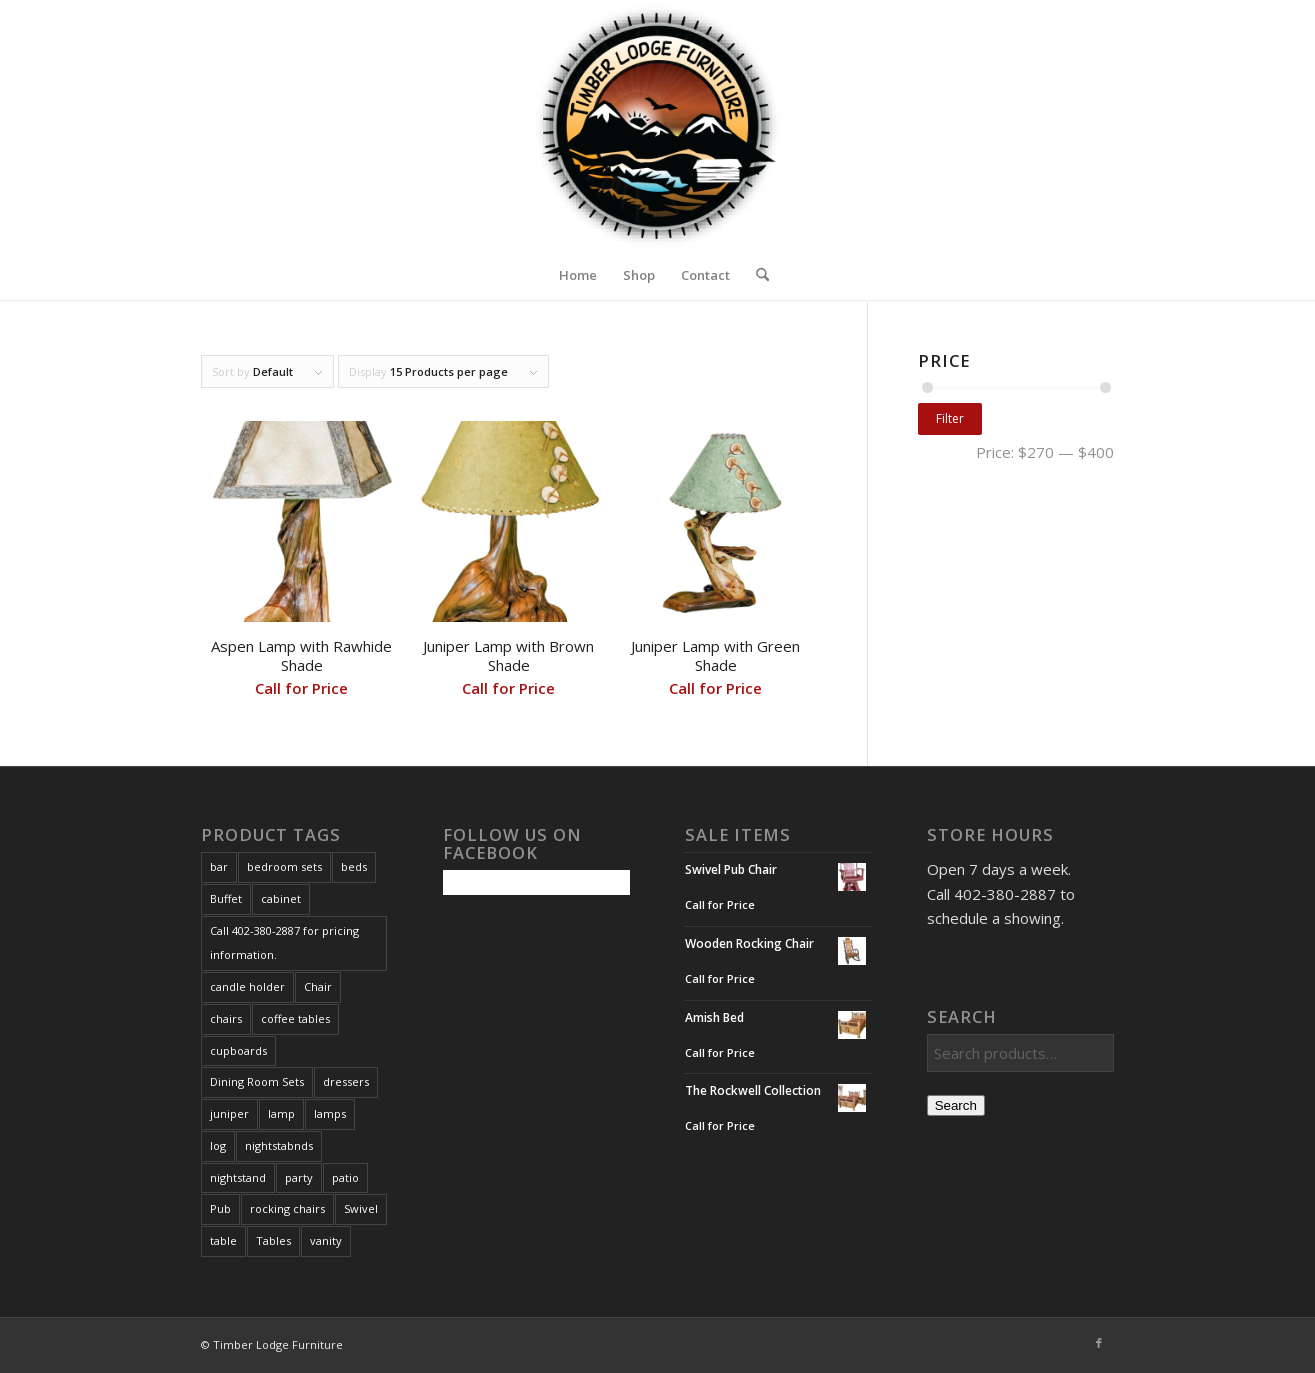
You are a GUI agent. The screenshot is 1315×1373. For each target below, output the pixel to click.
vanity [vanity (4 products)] (326, 1240)
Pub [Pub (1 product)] (220, 1208)
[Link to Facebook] (1099, 1343)
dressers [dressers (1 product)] (346, 1081)
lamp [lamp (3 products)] (281, 1113)
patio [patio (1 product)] (345, 1177)
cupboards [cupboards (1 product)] (238, 1050)
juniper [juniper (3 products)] (229, 1113)
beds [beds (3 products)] (354, 866)
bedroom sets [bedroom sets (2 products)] (284, 866)
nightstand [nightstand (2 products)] (238, 1177)
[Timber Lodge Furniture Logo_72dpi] (657, 125)
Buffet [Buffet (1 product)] (226, 898)
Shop (639, 275)
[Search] (756, 275)
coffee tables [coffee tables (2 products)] (295, 1018)
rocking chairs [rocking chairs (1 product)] (287, 1208)
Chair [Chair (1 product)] (318, 986)
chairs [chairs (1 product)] (226, 1018)
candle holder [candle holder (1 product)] (247, 986)
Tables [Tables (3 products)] (273, 1240)
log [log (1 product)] (218, 1145)
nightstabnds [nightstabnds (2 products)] (279, 1145)
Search (956, 1105)
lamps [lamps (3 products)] (330, 1113)
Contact (705, 275)
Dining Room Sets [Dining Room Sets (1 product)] (257, 1081)
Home (578, 275)
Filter (950, 418)
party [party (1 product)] (299, 1177)
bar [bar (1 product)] (219, 866)
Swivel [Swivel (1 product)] (361, 1208)
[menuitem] (756, 275)
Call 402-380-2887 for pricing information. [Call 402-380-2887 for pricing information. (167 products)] (284, 943)
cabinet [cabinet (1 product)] (281, 898)
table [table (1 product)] (223, 1240)
